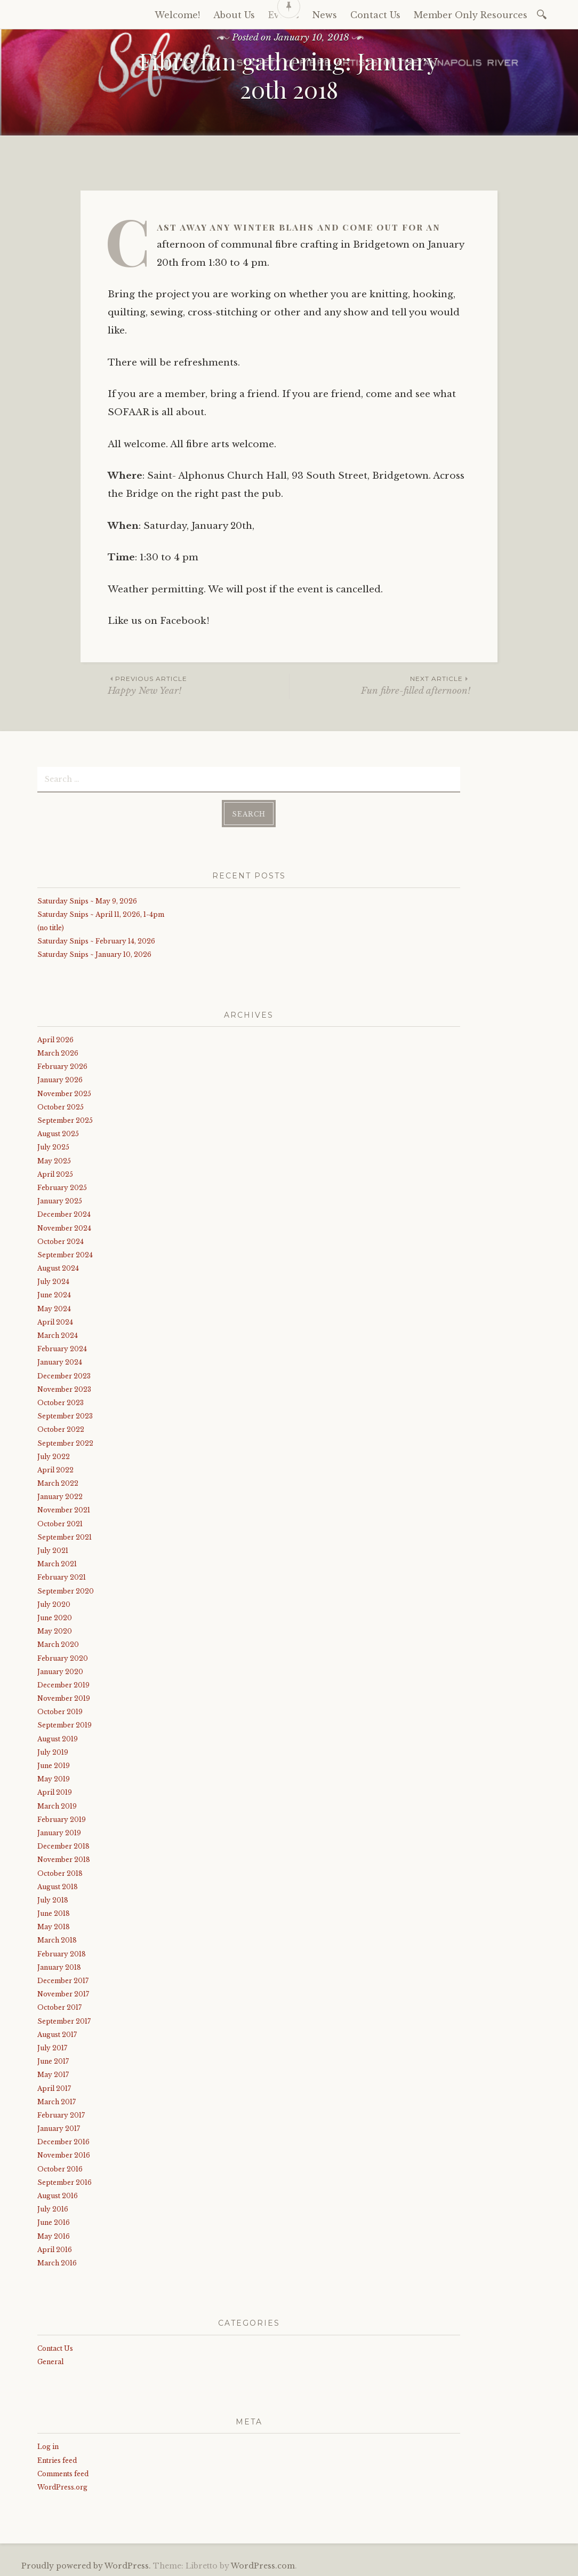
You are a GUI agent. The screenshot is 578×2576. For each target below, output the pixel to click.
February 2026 (62, 1065)
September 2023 (65, 1415)
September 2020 (65, 1590)
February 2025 (62, 1187)
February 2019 (61, 1818)
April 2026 (55, 1039)
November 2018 (63, 1858)
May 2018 (53, 1926)
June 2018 (53, 1912)
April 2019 (54, 1791)
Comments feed (63, 2472)
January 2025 (59, 1200)
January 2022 (60, 1496)
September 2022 (65, 1442)
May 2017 (53, 2074)
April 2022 (55, 1469)
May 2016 (53, 2235)
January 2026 (60, 1079)
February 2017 (61, 2114)
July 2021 (52, 1549)
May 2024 (54, 1307)
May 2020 (54, 1630)
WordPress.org (62, 2486)
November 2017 (63, 1993)
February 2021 (61, 1576)
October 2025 (60, 1106)
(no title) (50, 927)
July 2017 (52, 2047)
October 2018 (60, 1872)
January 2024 (59, 1361)
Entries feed (57, 2459)
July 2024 (53, 1281)
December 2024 (64, 1213)
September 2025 (65, 1119)
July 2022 (53, 1455)
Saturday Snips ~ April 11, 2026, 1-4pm (100, 913)
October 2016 (60, 2167)
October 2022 (60, 1428)
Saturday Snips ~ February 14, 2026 (96, 940)
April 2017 (54, 2087)
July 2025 (53, 1146)
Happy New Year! (198, 684)
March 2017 (56, 2100)
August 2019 (57, 1737)
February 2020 (62, 1657)
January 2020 (60, 1670)
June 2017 (53, 2060)
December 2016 (63, 2141)
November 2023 (64, 1388)
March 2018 (57, 1939)
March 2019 (57, 1805)
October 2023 (60, 1402)
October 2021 (60, 1522)
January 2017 (58, 2127)
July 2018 (52, 1899)
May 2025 (54, 1159)
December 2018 (63, 1845)
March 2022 (57, 1482)
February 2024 (62, 1348)
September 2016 (64, 2181)
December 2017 (63, 1980)
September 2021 (64, 1536)
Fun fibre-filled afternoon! (380, 684)
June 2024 (54, 1294)
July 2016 (52, 2208)
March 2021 (57, 1563)
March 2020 (58, 1643)
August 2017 (57, 2033)
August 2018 (57, 1885)
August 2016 (57, 2195)
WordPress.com (263, 2565)
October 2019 (60, 1711)
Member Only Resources (470, 15)
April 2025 (55, 1173)
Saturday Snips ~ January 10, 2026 (94, 953)
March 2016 (57, 2262)
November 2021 (63, 1509)
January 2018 (59, 1966)
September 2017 (64, 2020)
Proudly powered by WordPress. (86, 2565)
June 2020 (54, 1617)
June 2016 (53, 2221)
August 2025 (58, 1133)
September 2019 (64, 1724)
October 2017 (59, 2006)
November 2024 (64, 1227)
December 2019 (63, 1684)
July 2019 (52, 1751)
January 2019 (59, 1832)
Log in (48, 2446)
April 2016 (54, 2248)
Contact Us (55, 2347)
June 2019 (53, 1765)
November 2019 (63, 1697)
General (50, 2360)
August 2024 (58, 1267)
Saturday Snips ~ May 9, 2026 (87, 899)
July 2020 (53, 1603)
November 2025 (64, 1092)
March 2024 (57, 1334)
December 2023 (64, 1374)
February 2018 (61, 1952)
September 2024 (65, 1254)
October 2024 (60, 1240)
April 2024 (55, 1321)
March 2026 (57, 1052)
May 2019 (53, 1778)
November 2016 (63, 2154)
